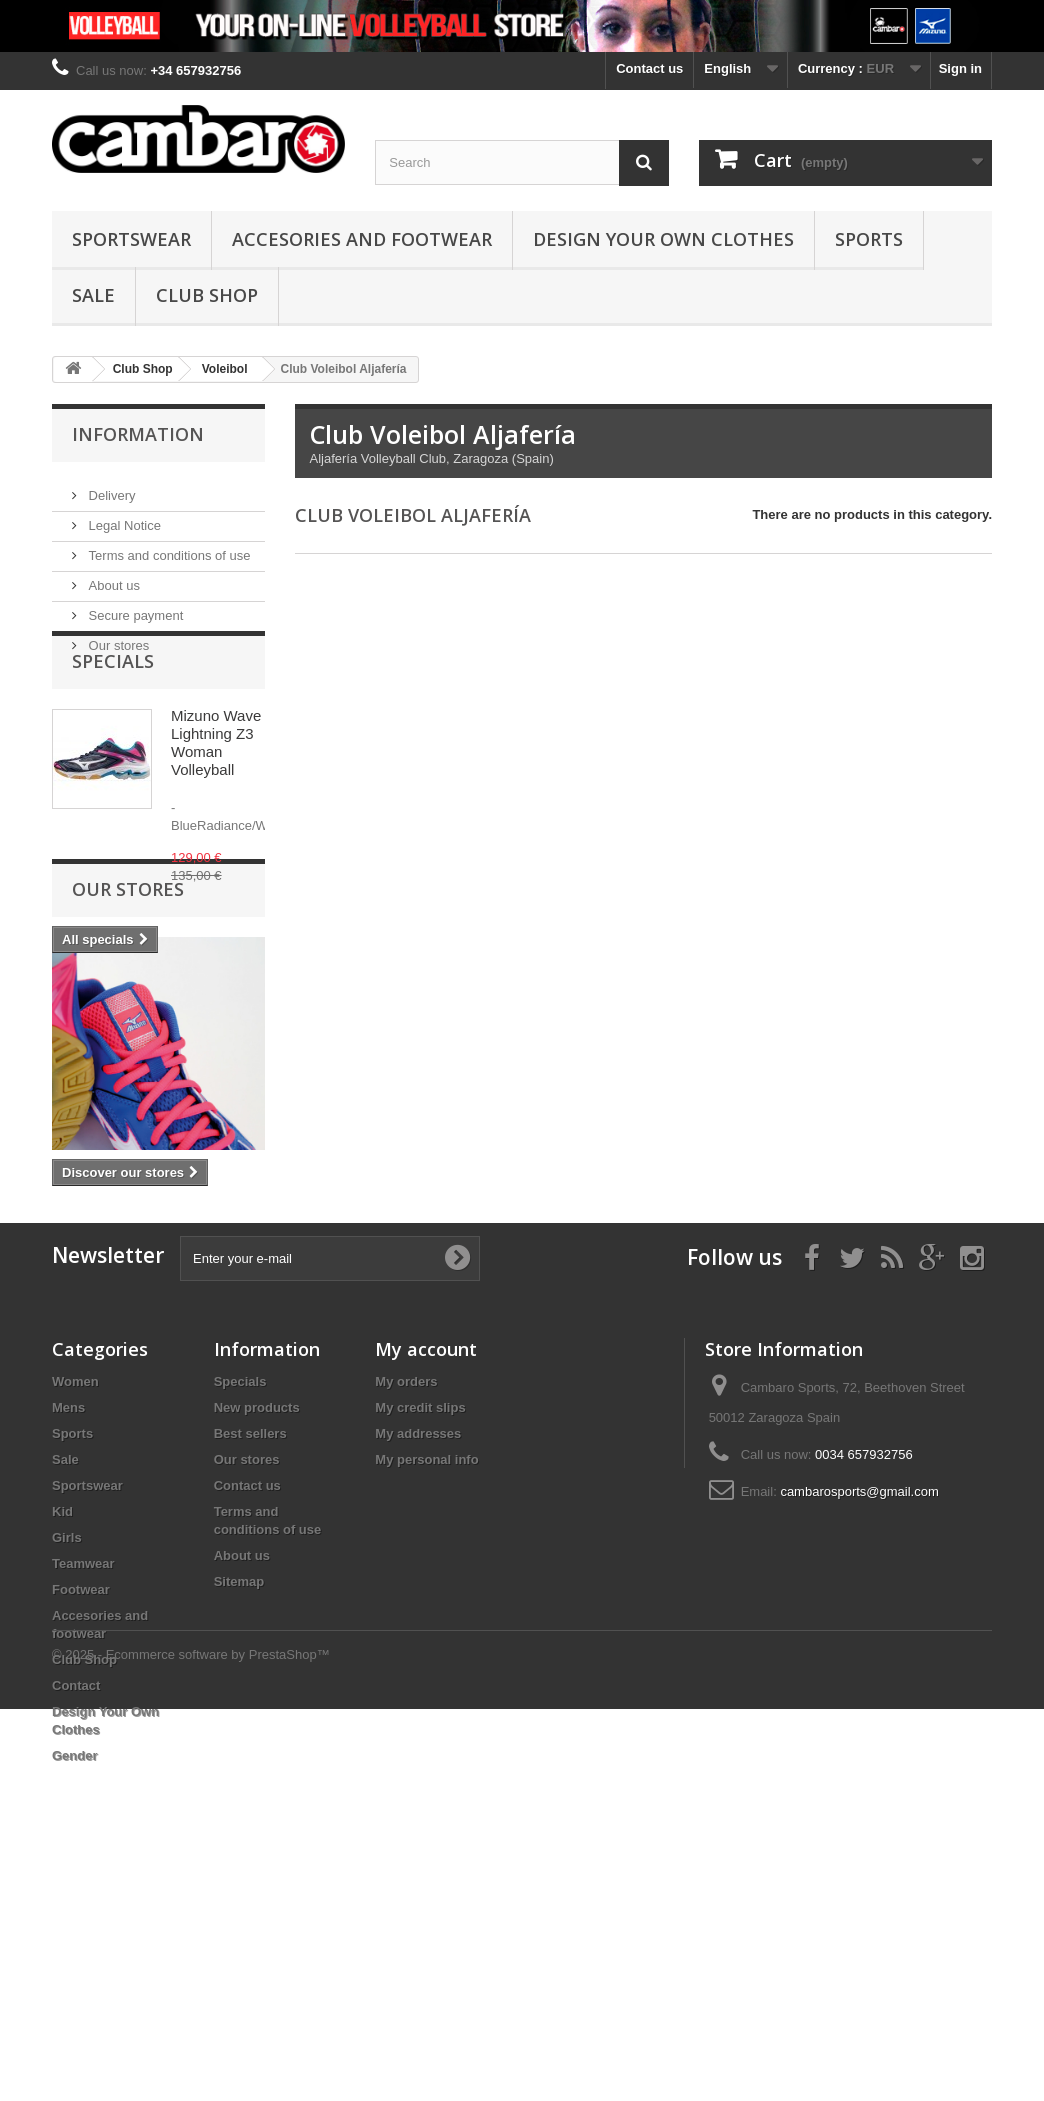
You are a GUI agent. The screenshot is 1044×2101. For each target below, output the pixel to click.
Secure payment (134, 607)
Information (138, 434)
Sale (93, 295)
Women (75, 1600)
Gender (75, 1974)
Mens (68, 1626)
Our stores (117, 637)
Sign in (960, 68)
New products (257, 1626)
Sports (869, 239)
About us (112, 577)
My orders (406, 1600)
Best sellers (250, 1652)
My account (426, 1568)
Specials (113, 713)
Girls (67, 1756)
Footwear (81, 1808)
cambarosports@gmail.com (859, 1710)
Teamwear (83, 1782)
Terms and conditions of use (167, 547)
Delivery (110, 487)
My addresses (418, 1652)
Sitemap (239, 1800)
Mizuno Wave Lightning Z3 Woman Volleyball (216, 794)
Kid (62, 1730)
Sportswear (131, 239)
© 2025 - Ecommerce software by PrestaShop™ (191, 2046)
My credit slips (420, 1626)
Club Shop (207, 295)
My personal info (426, 1678)
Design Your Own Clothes (663, 239)
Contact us (649, 68)
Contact (76, 1904)
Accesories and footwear (362, 239)
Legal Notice (123, 517)
